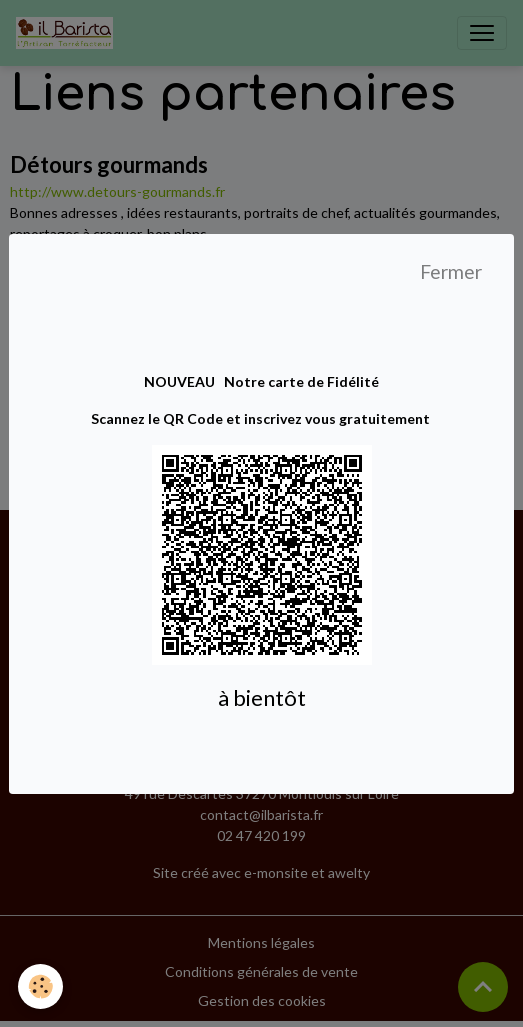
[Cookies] (40, 986)
